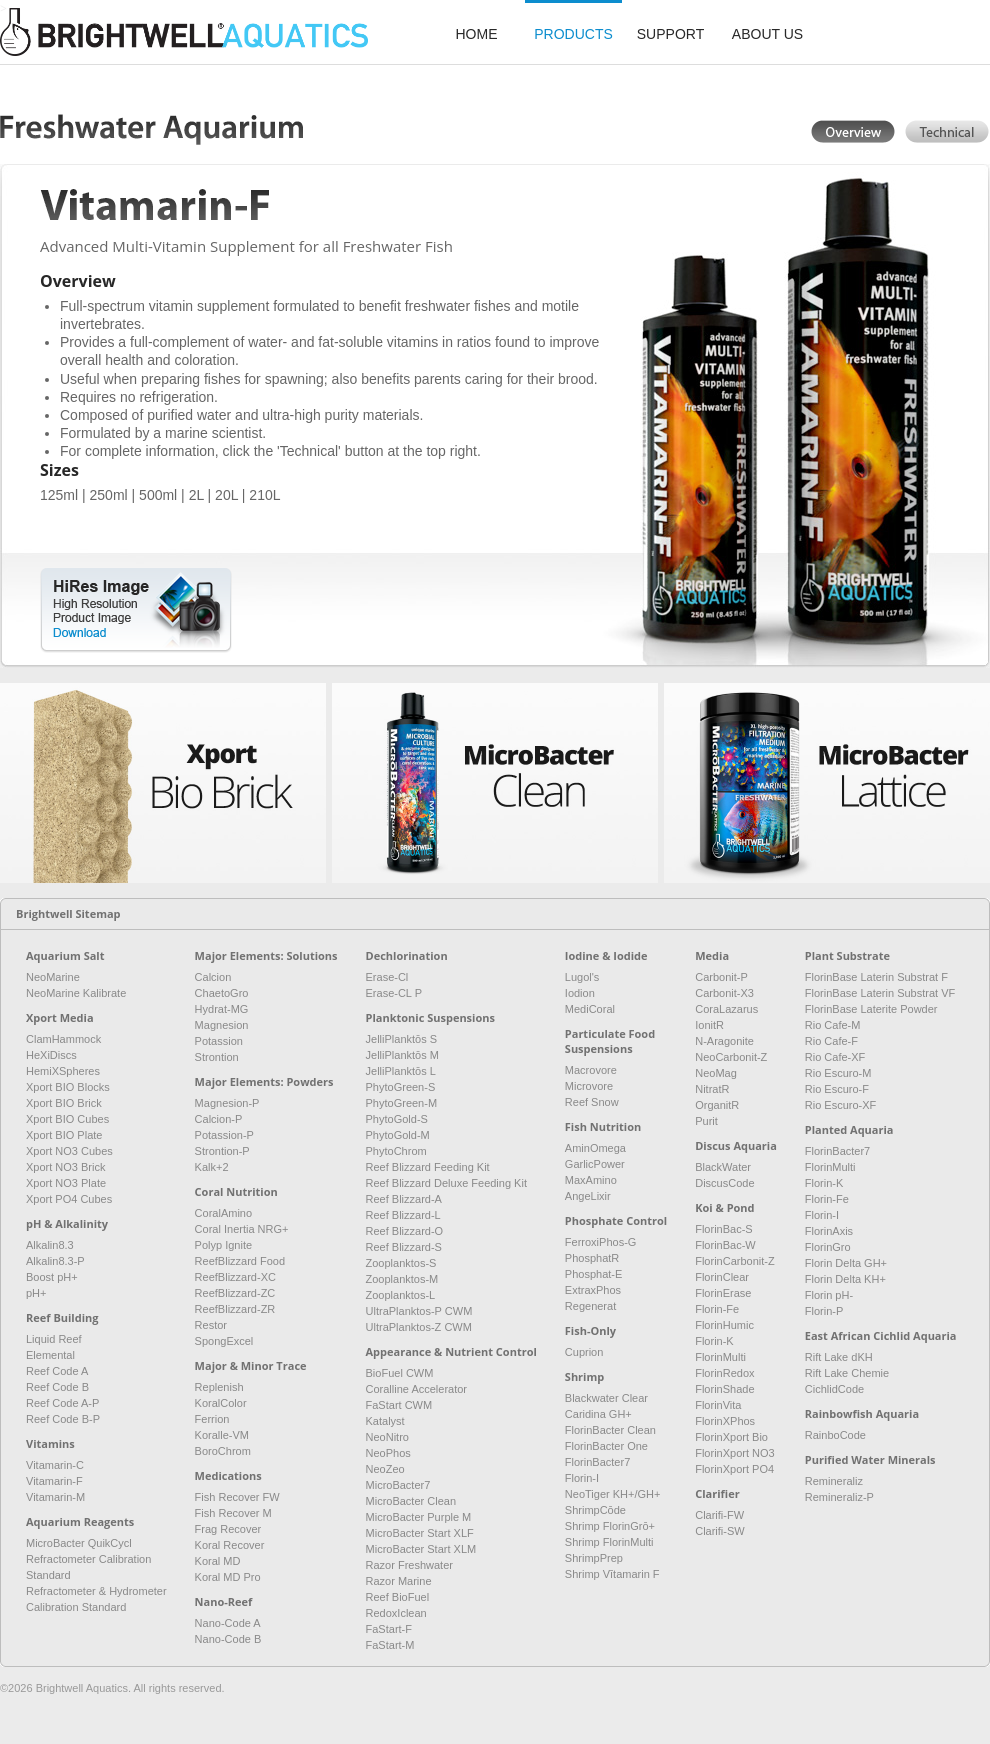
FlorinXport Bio (731, 1437)
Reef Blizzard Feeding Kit (428, 1167)
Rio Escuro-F (837, 1089)
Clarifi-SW (720, 1531)
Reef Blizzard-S (404, 1247)
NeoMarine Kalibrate (76, 993)
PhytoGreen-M (402, 1103)
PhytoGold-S (397, 1119)
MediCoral (590, 1009)
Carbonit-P (721, 977)
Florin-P (824, 1311)
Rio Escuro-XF (841, 1105)
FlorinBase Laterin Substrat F (876, 977)
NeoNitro (387, 1437)
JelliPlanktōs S (402, 1039)
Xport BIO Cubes (67, 1119)
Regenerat (590, 1306)
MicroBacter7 (398, 1485)
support (670, 34)
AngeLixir (588, 1196)
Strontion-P (222, 1151)
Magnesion (222, 1025)
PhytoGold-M (398, 1135)
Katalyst (385, 1421)
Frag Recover (228, 1529)
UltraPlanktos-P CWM (419, 1311)
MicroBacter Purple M (419, 1517)
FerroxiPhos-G (601, 1242)
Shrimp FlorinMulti (609, 1542)
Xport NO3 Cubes (69, 1151)
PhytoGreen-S (401, 1087)
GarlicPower (595, 1164)
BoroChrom (223, 1451)
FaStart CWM (399, 1405)
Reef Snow (592, 1102)
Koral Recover (230, 1545)
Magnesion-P (227, 1103)
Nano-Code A (228, 1623)
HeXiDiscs (51, 1055)
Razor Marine (399, 1581)
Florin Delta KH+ (845, 1279)
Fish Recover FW (237, 1497)
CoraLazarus (726, 1009)
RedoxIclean (396, 1613)
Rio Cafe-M (833, 1025)
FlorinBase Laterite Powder (871, 1009)
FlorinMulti (720, 1357)
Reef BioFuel (398, 1597)
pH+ (36, 1293)
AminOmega (595, 1148)
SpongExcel (224, 1341)
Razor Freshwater (409, 1565)
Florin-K (714, 1341)
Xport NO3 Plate (66, 1183)
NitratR (712, 1089)
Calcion (213, 977)
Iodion (580, 993)
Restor (211, 1325)
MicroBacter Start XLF (420, 1533)
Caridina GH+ (598, 1414)
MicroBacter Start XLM (421, 1549)
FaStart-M (390, 1645)
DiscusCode (724, 1183)
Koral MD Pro (228, 1577)
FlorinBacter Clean (610, 1430)
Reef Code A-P (62, 1403)
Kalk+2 (212, 1167)
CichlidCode (834, 1389)
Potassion (219, 1041)
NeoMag (716, 1073)
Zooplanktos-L (401, 1295)
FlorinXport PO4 (734, 1469)
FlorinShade (724, 1389)
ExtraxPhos (593, 1290)
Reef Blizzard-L (403, 1215)
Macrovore (591, 1070)
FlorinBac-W (725, 1245)
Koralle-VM (222, 1435)
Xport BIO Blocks (68, 1087)
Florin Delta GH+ (846, 1263)
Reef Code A (57, 1371)
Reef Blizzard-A (404, 1199)
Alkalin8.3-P (55, 1261)
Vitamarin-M (55, 1497)
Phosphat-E (593, 1274)
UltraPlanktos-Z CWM (419, 1327)
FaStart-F (389, 1629)
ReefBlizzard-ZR (235, 1309)
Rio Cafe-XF (835, 1057)
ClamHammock (63, 1039)
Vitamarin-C (55, 1465)
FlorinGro (828, 1247)
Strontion (217, 1057)
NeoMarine (53, 977)
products (573, 34)
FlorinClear (722, 1277)
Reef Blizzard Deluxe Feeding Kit (446, 1183)
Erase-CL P (394, 993)
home (477, 34)
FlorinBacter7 (597, 1462)
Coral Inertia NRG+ (242, 1229)
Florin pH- (829, 1295)
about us (767, 34)
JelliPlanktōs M (402, 1055)
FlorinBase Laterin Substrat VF (880, 993)
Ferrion (212, 1419)
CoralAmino (223, 1213)
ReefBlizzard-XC (235, 1277)
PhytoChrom (396, 1151)
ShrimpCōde (595, 1510)
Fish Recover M (233, 1513)
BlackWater (723, 1167)
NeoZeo (385, 1469)
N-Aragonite (724, 1041)
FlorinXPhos (725, 1421)
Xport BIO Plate (64, 1135)
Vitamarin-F (54, 1481)
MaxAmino (591, 1180)
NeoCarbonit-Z (731, 1057)
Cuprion (584, 1352)
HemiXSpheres (63, 1071)
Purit (706, 1121)
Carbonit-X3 (724, 993)
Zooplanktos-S (401, 1263)
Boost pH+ (52, 1277)
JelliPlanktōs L (401, 1071)
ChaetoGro (222, 993)
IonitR (709, 1025)
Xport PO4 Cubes (69, 1199)
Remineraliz (834, 1481)
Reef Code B (57, 1387)
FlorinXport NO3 (734, 1453)
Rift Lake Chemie (847, 1373)
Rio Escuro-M (838, 1073)
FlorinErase (723, 1293)
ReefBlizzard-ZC (235, 1293)
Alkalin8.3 (50, 1245)
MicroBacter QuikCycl (79, 1543)
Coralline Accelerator (417, 1389)
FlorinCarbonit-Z (734, 1261)
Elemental (50, 1355)
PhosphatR (592, 1258)
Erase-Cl (387, 977)
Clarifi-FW (719, 1515)
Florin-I (582, 1478)
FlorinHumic (724, 1325)
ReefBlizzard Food (240, 1261)
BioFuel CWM (400, 1373)
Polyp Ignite (223, 1245)
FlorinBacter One (606, 1446)
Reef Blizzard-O (405, 1231)
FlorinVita (718, 1405)
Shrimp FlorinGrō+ (610, 1526)
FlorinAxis (829, 1231)
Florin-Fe (717, 1309)
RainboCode (835, 1435)
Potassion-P (224, 1135)
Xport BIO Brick (64, 1103)
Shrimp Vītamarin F (612, 1574)
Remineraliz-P (839, 1497)
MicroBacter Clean (411, 1501)
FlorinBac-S (723, 1229)
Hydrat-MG (222, 1009)
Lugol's (582, 977)
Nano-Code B (228, 1639)
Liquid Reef (54, 1339)
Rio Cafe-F (831, 1041)
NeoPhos (388, 1453)
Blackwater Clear (606, 1398)
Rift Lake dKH (839, 1357)
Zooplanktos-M (402, 1279)
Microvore (589, 1086)
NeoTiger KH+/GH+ (613, 1494)
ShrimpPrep (594, 1558)
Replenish (219, 1387)
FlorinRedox (724, 1373)
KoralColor (221, 1403)
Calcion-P (219, 1119)
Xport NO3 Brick (65, 1167)
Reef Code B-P (63, 1419)
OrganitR (717, 1105)
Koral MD (218, 1561)
